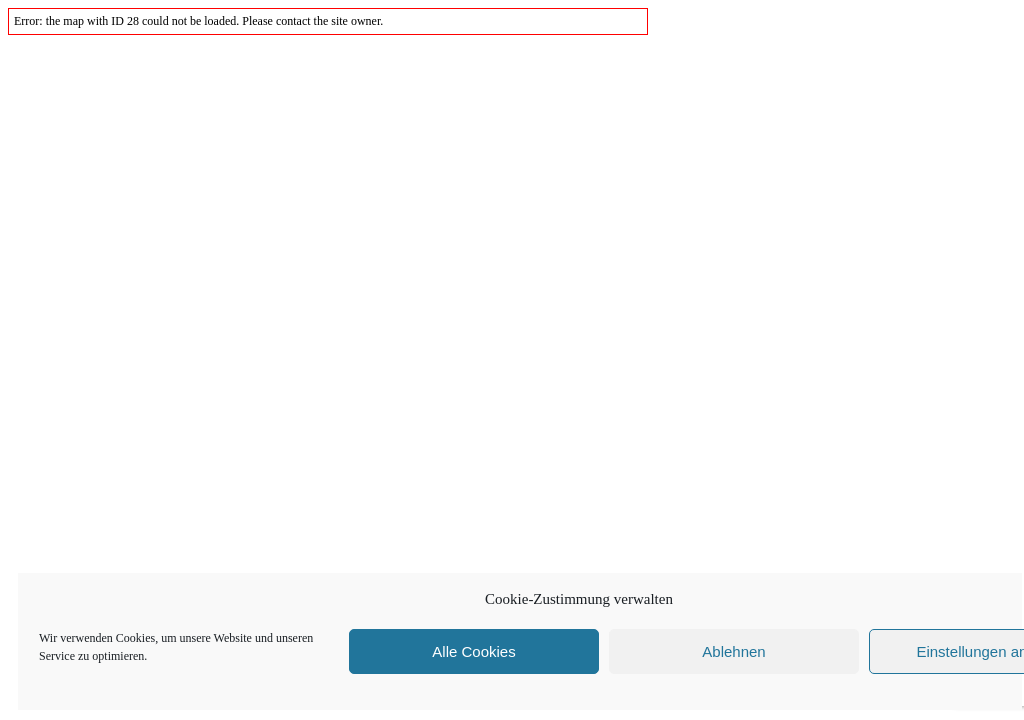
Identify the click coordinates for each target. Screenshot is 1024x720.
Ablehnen (733, 651)
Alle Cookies (473, 651)
